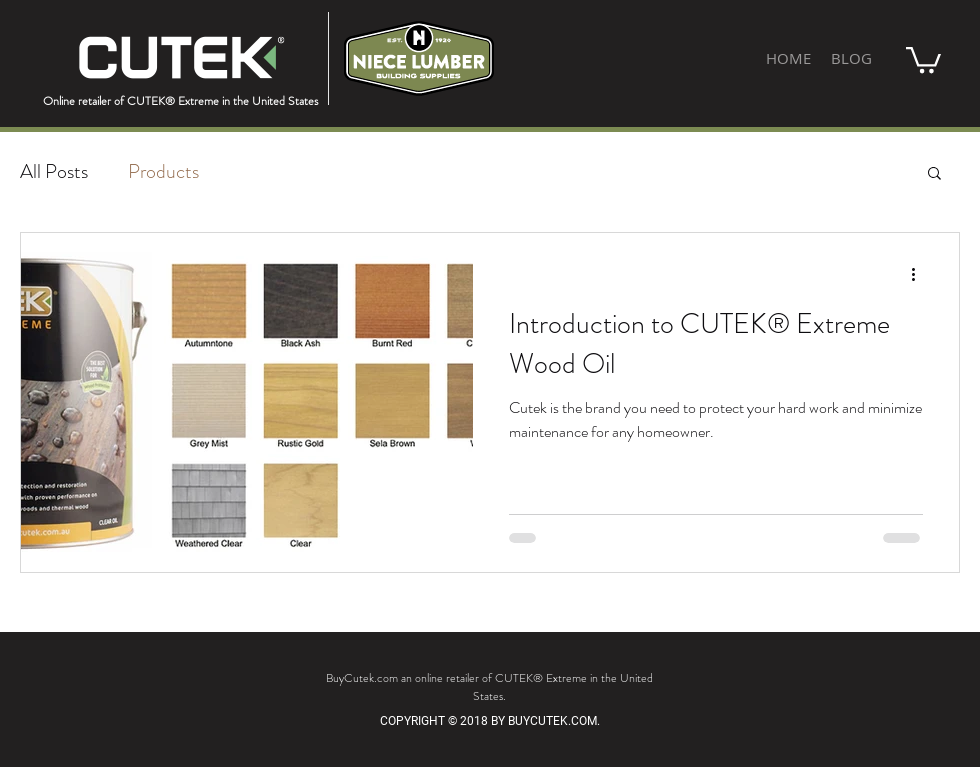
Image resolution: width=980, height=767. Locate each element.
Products (163, 171)
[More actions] (920, 274)
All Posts (54, 171)
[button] (923, 58)
